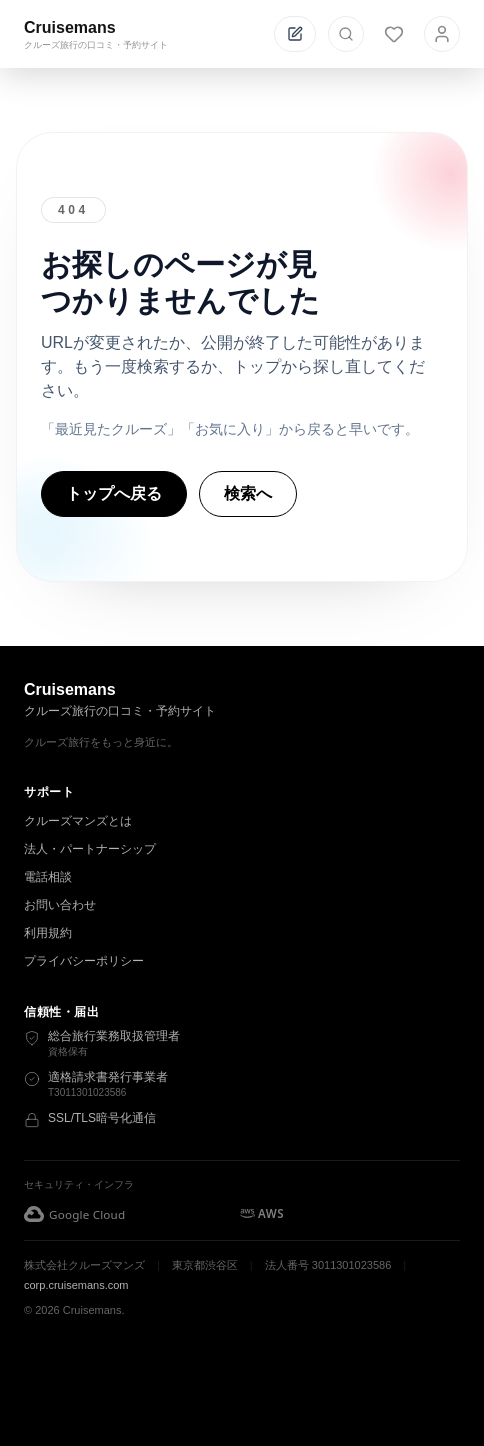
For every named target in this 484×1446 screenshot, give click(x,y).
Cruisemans (70, 27)
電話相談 (48, 877)
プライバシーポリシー (84, 961)
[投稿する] (295, 34)
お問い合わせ (60, 905)
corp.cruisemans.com (76, 1285)
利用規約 (48, 933)
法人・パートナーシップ (90, 849)
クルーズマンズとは (78, 821)
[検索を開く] (346, 34)
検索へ (248, 493)
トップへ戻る (114, 493)
